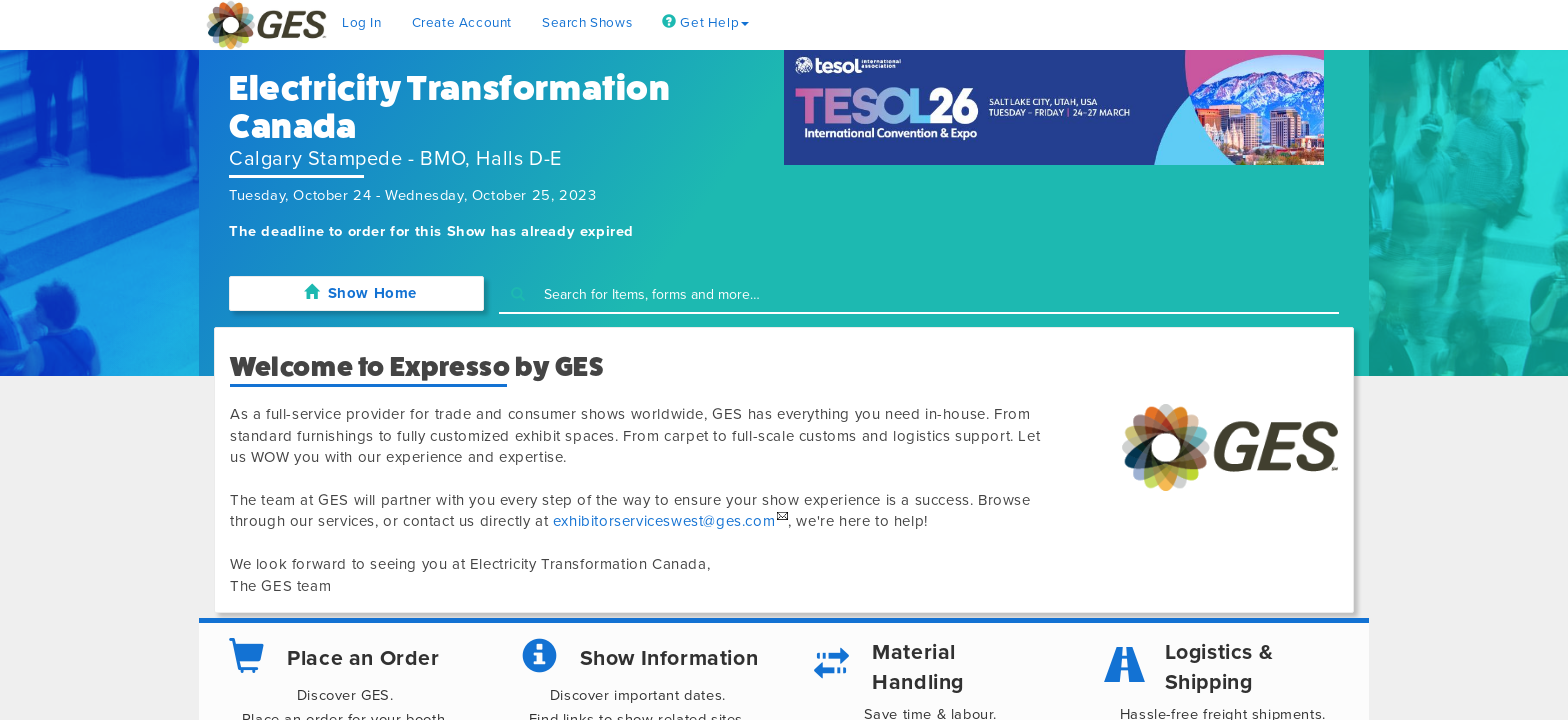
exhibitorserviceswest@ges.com (664, 521)
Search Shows (587, 23)
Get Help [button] (705, 23)
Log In (362, 23)
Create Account (462, 23)
